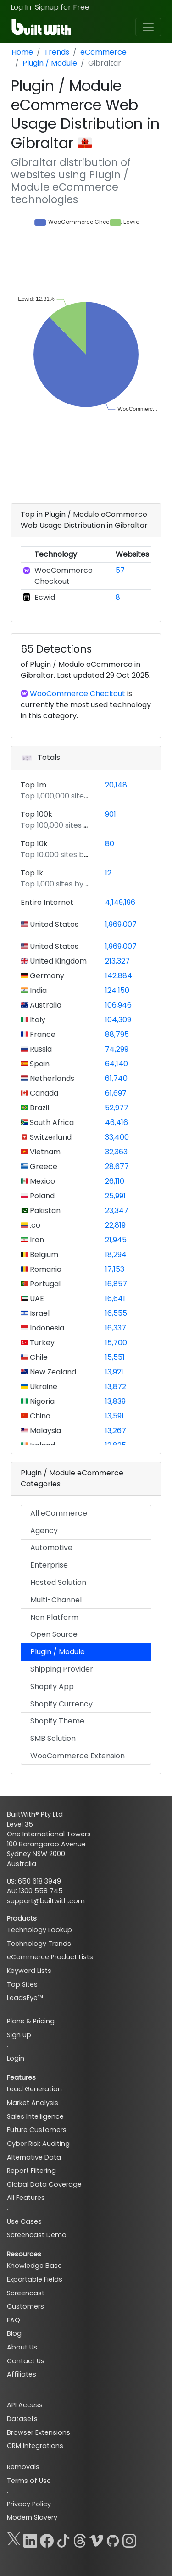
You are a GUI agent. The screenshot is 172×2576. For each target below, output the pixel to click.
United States (53, 924)
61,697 (116, 1093)
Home (22, 52)
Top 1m (33, 785)
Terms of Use (29, 2480)
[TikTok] (63, 2539)
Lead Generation (34, 2089)
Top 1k (32, 873)
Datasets (22, 2418)
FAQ (13, 2320)
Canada (43, 1093)
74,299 (116, 1049)
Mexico (41, 1181)
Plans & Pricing (31, 2021)
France (41, 1034)
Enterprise (49, 1565)
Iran (36, 1240)
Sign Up (19, 2034)
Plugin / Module (49, 63)
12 (108, 873)
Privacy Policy (29, 2504)
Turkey (41, 1342)
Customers (25, 2306)
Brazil (38, 1107)
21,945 (116, 1240)
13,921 (114, 1372)
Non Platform (54, 1617)
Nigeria (41, 1401)
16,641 (115, 1298)
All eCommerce (58, 1513)
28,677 (117, 1166)
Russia (40, 1049)
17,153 (114, 1269)
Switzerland (50, 1137)
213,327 (117, 961)
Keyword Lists (29, 1970)
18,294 (116, 1254)
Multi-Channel (56, 1600)
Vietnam (44, 1152)
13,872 (115, 1386)
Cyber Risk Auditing (38, 2143)
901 (110, 814)
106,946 (118, 1005)
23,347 (116, 1210)
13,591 (114, 1416)
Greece (42, 1166)
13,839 (115, 1401)
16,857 (116, 1284)
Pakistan (44, 1210)
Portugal (44, 1284)
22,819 (115, 1225)
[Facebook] (47, 2539)
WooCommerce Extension (77, 1756)
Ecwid (44, 597)
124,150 (117, 990)
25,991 (115, 1196)
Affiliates (21, 2374)
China (39, 1416)
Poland (41, 1196)
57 (120, 570)
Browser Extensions (38, 2432)
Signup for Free (62, 7)
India (37, 990)
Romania (44, 1269)
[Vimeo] (96, 2539)
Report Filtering (31, 2170)
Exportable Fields (34, 2279)
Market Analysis (32, 2102)
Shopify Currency (61, 1704)
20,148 (116, 785)
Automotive (51, 1547)
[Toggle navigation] (148, 27)
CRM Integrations (35, 2445)
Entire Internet (47, 902)
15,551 (115, 1357)
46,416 (116, 1122)
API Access (25, 2405)
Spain (39, 1063)
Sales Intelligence (35, 2116)
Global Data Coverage (44, 2184)
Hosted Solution (58, 1582)
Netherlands (51, 1078)
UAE (36, 1298)
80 (109, 843)
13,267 (115, 1430)
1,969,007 (121, 924)
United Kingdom (57, 961)
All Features (26, 2197)
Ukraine (42, 1386)
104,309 (118, 1019)
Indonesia (46, 1328)
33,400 (117, 1137)
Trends (56, 52)
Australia (44, 1005)
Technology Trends (39, 1943)
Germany (46, 975)
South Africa (51, 1122)
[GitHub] (113, 2539)
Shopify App (52, 1686)
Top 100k (36, 814)
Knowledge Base (34, 2265)
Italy (36, 1019)
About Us (22, 2347)
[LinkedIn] (30, 2539)
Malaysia (44, 1430)
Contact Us (25, 2360)
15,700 (116, 1342)
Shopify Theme (57, 1721)
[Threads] (80, 2539)
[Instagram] (129, 2539)
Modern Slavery (32, 2517)
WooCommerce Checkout (63, 576)
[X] (14, 2539)
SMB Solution (53, 1738)
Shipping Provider (61, 1669)
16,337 (115, 1328)
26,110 (114, 1181)
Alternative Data (34, 2157)
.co (34, 1225)
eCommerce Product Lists (50, 1956)
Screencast (25, 2293)
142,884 (118, 975)
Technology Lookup (39, 1929)
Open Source (54, 1634)
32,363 (116, 1152)
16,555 (116, 1313)
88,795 (117, 1034)
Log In (21, 7)
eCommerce (103, 52)
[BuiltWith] (42, 27)
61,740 (116, 1078)
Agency (44, 1530)
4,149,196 (120, 902)
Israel (39, 1313)
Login (15, 2058)
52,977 (116, 1107)
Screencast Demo (37, 2234)
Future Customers (37, 2129)
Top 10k (34, 843)
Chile (38, 1357)
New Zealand (52, 1372)
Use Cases (24, 2221)
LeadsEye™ (25, 1997)
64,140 (116, 1063)
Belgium (43, 1254)
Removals (23, 2466)
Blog (14, 2333)
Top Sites (22, 1984)
